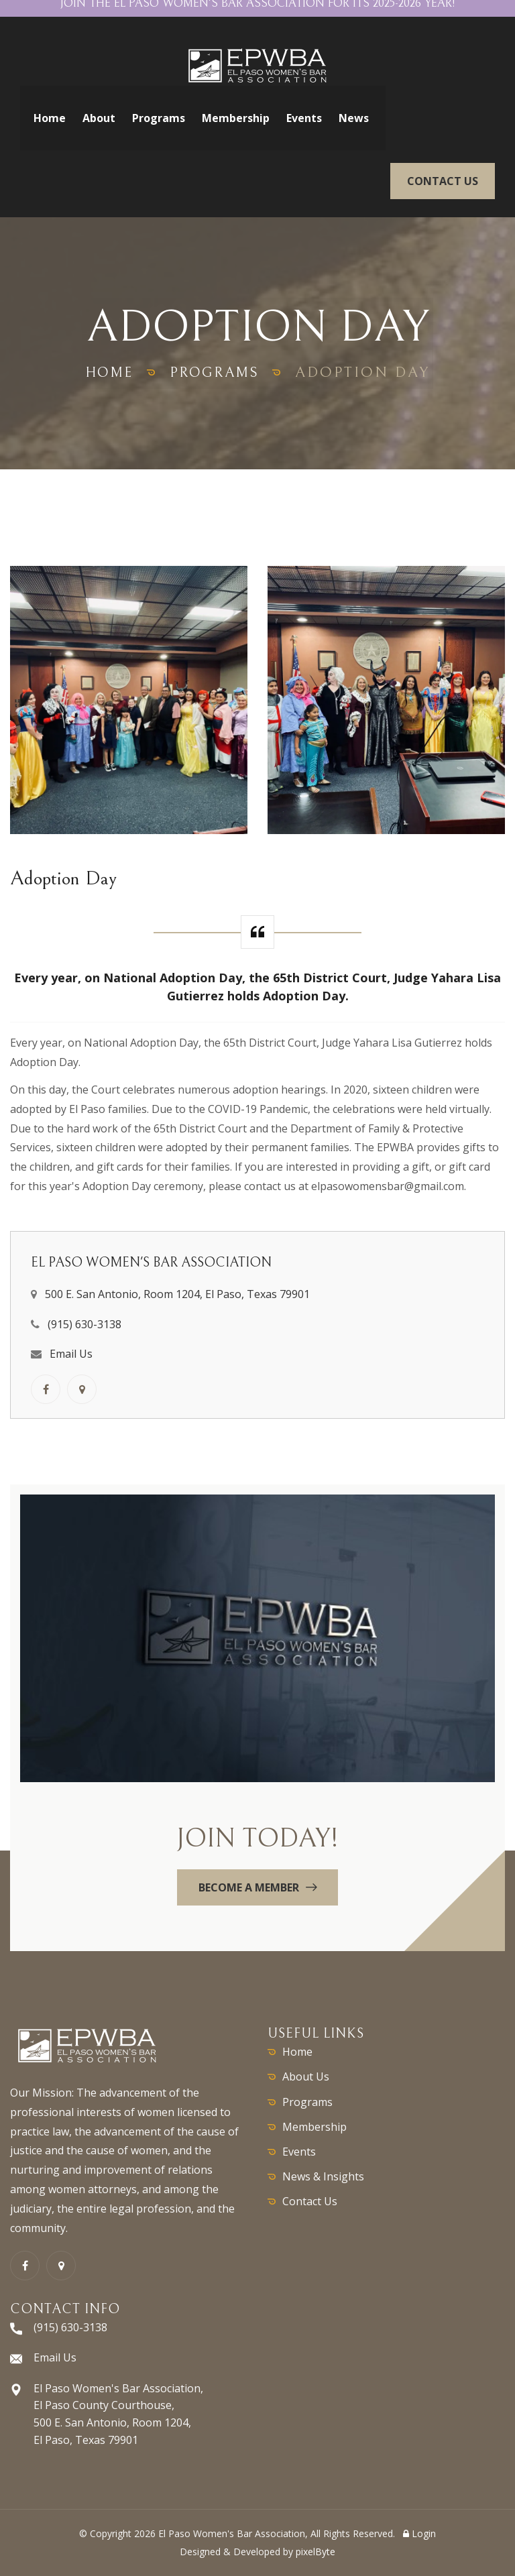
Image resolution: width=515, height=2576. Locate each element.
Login (419, 2533)
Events (304, 118)
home (106, 372)
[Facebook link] (45, 1389)
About (98, 118)
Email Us (71, 1353)
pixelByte (315, 2551)
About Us (305, 2076)
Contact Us (309, 2201)
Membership (236, 118)
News (354, 118)
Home (50, 118)
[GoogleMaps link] (82, 1389)
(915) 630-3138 (84, 1324)
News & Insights (323, 2176)
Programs (158, 118)
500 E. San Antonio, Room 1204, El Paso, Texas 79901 (177, 1294)
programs (216, 372)
